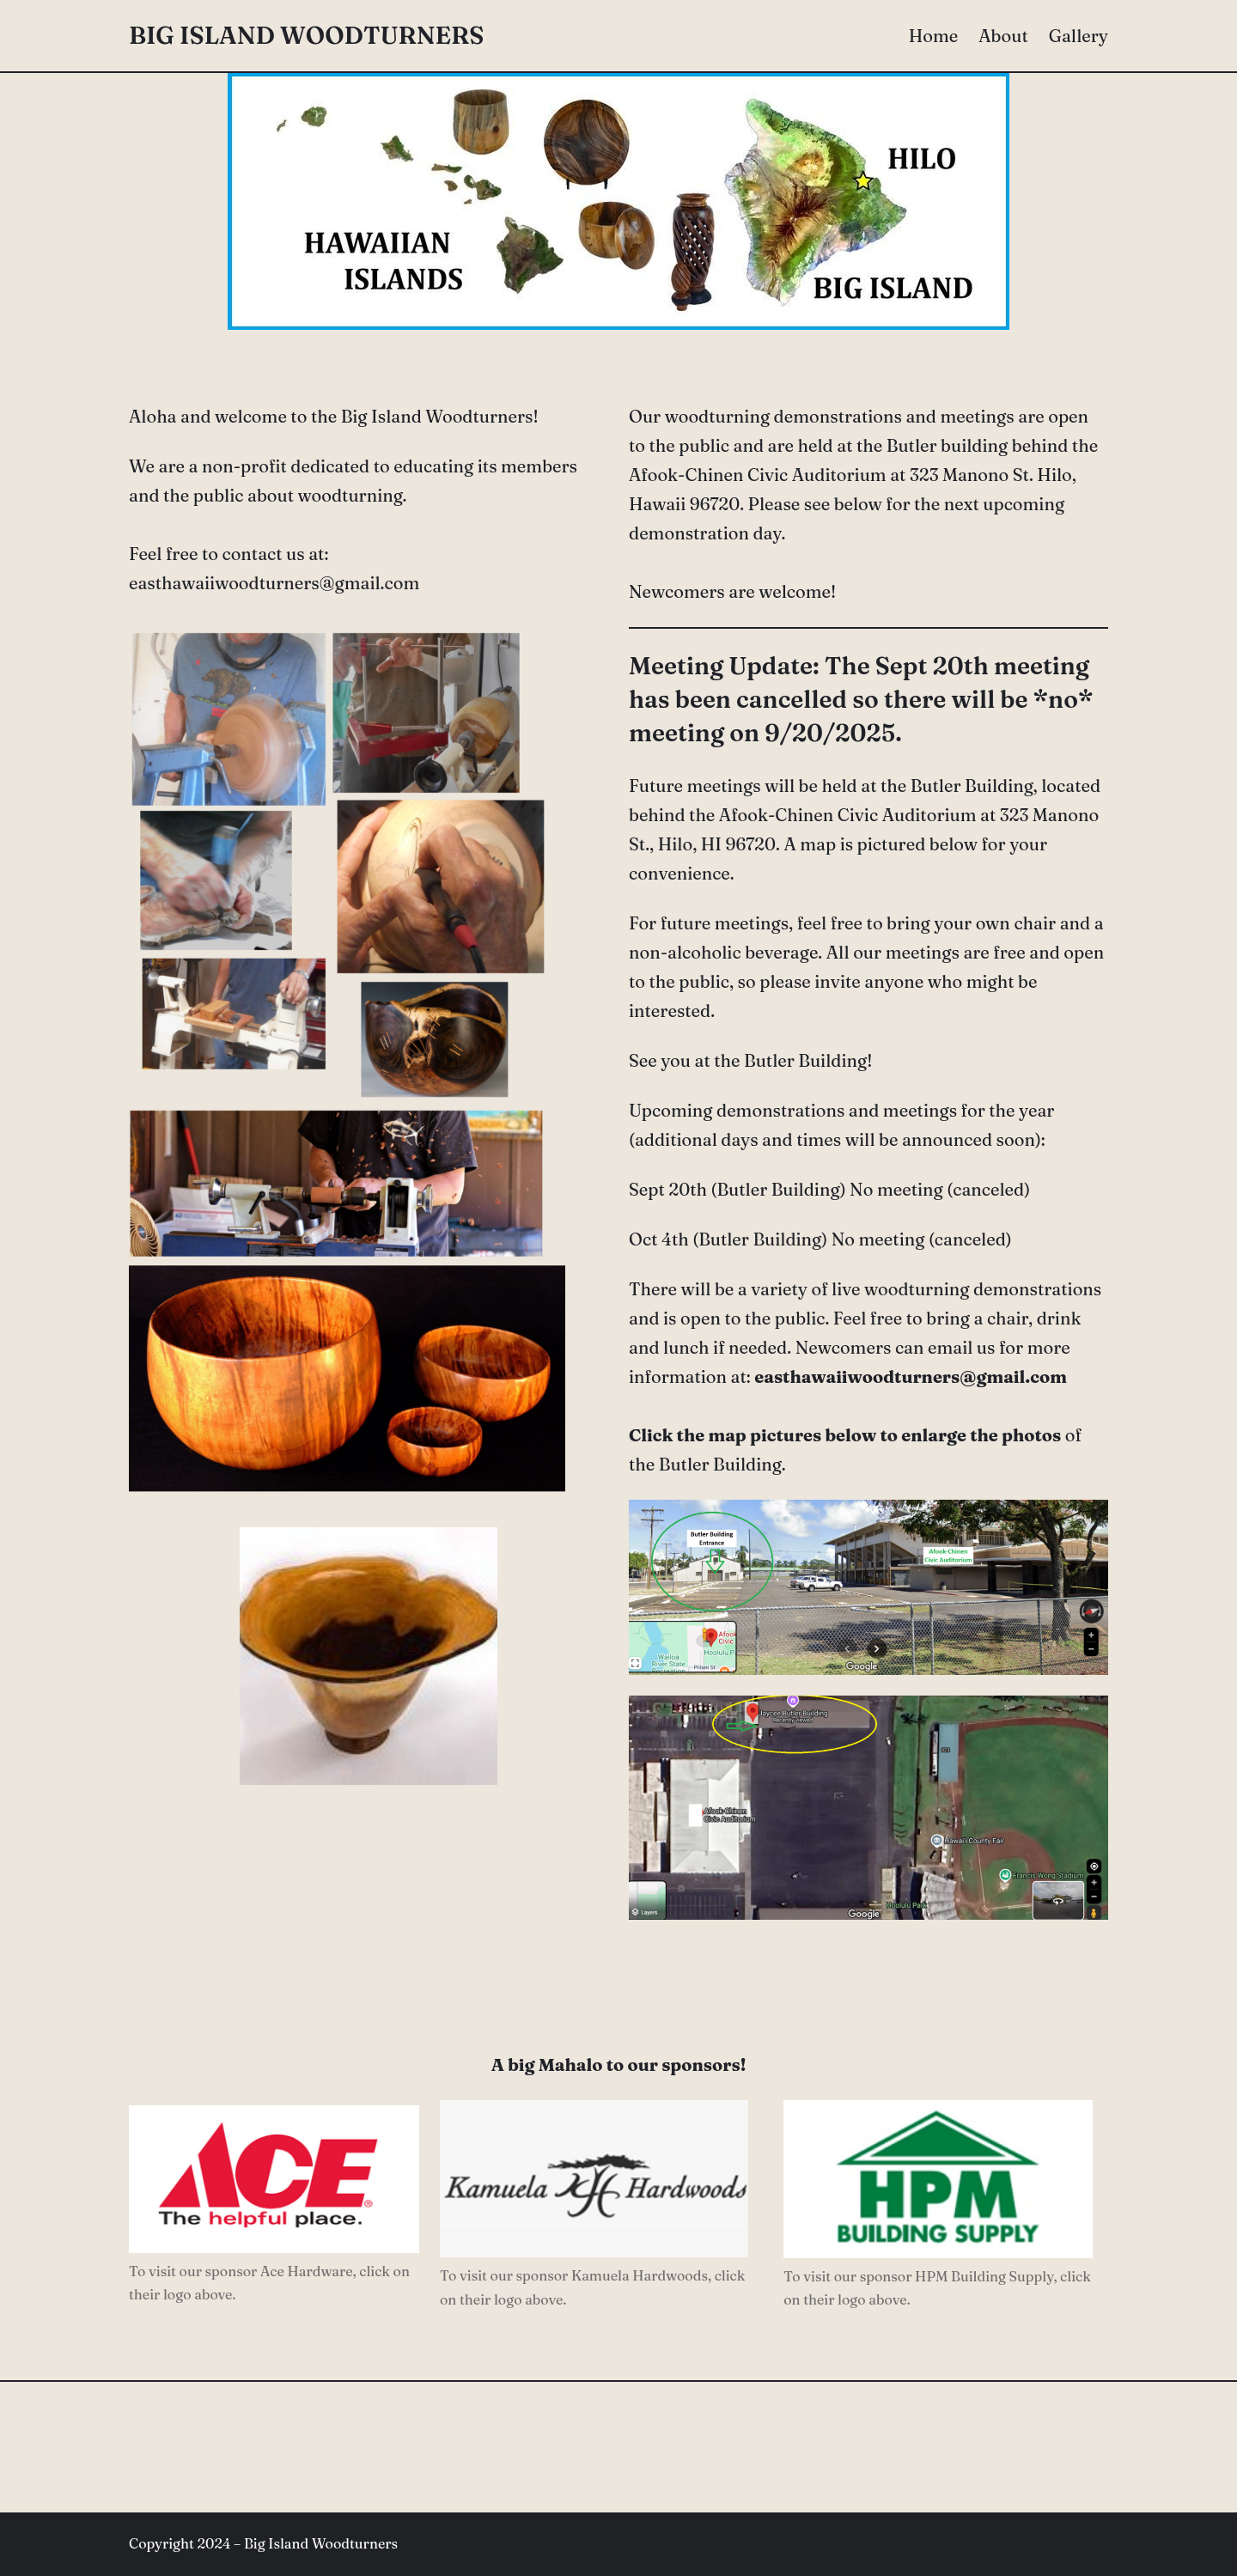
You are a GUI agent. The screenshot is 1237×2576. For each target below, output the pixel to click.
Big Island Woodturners (306, 35)
